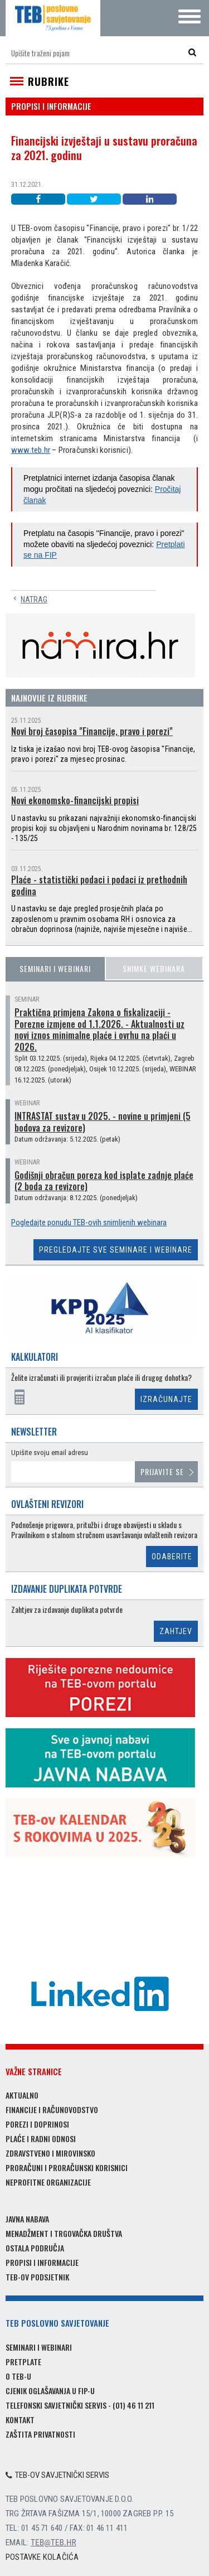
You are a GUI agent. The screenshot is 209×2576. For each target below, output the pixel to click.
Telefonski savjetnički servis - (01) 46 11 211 (80, 2405)
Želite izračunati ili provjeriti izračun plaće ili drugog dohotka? (101, 1377)
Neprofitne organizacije (48, 2182)
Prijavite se (162, 1471)
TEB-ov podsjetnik (37, 2277)
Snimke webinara (154, 968)
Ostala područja (35, 2248)
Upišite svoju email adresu (49, 1452)
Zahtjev (175, 1631)
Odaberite (172, 1556)
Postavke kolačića (42, 2557)
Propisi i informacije (42, 2262)
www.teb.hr (30, 450)
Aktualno (22, 2095)
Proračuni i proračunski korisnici (67, 2167)
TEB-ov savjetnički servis (57, 2475)
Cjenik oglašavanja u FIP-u (50, 2390)
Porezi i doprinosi (37, 2124)
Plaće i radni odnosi (41, 2138)
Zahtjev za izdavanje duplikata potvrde (67, 1609)
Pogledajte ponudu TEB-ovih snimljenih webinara (89, 1222)
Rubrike (48, 81)
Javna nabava (27, 2219)
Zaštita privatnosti (40, 2434)
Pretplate (23, 2361)
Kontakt (20, 2419)
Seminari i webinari (55, 968)
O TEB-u (18, 2376)
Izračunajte (166, 1399)
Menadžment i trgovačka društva (64, 2233)
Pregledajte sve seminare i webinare (115, 1249)
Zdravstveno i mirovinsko (50, 2153)
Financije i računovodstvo (52, 2109)
